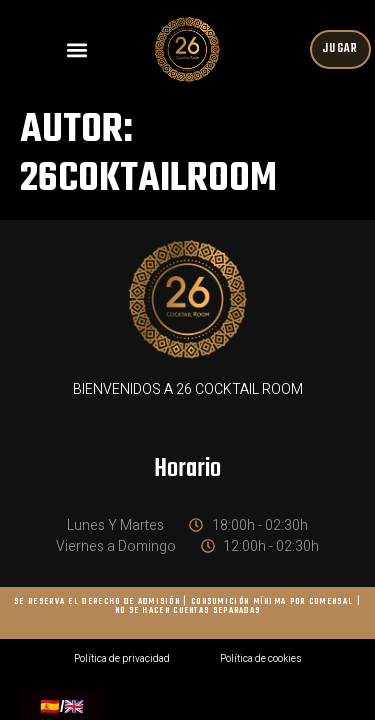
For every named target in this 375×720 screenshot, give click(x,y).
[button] (76, 49)
